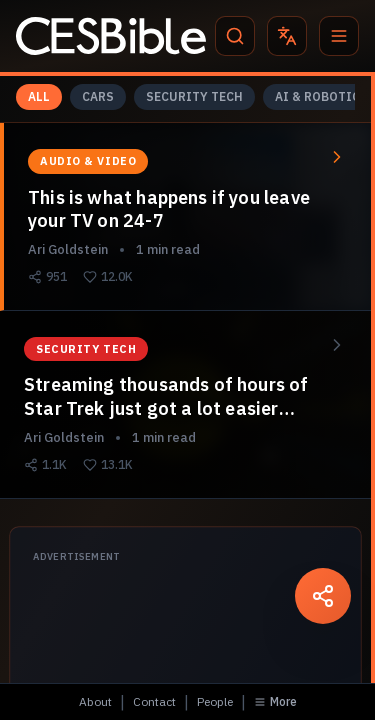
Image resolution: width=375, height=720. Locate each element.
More (275, 701)
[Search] (235, 36)
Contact (154, 701)
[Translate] (287, 36)
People (215, 701)
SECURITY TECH (194, 96)
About (95, 701)
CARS (98, 96)
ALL (39, 96)
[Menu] (339, 36)
